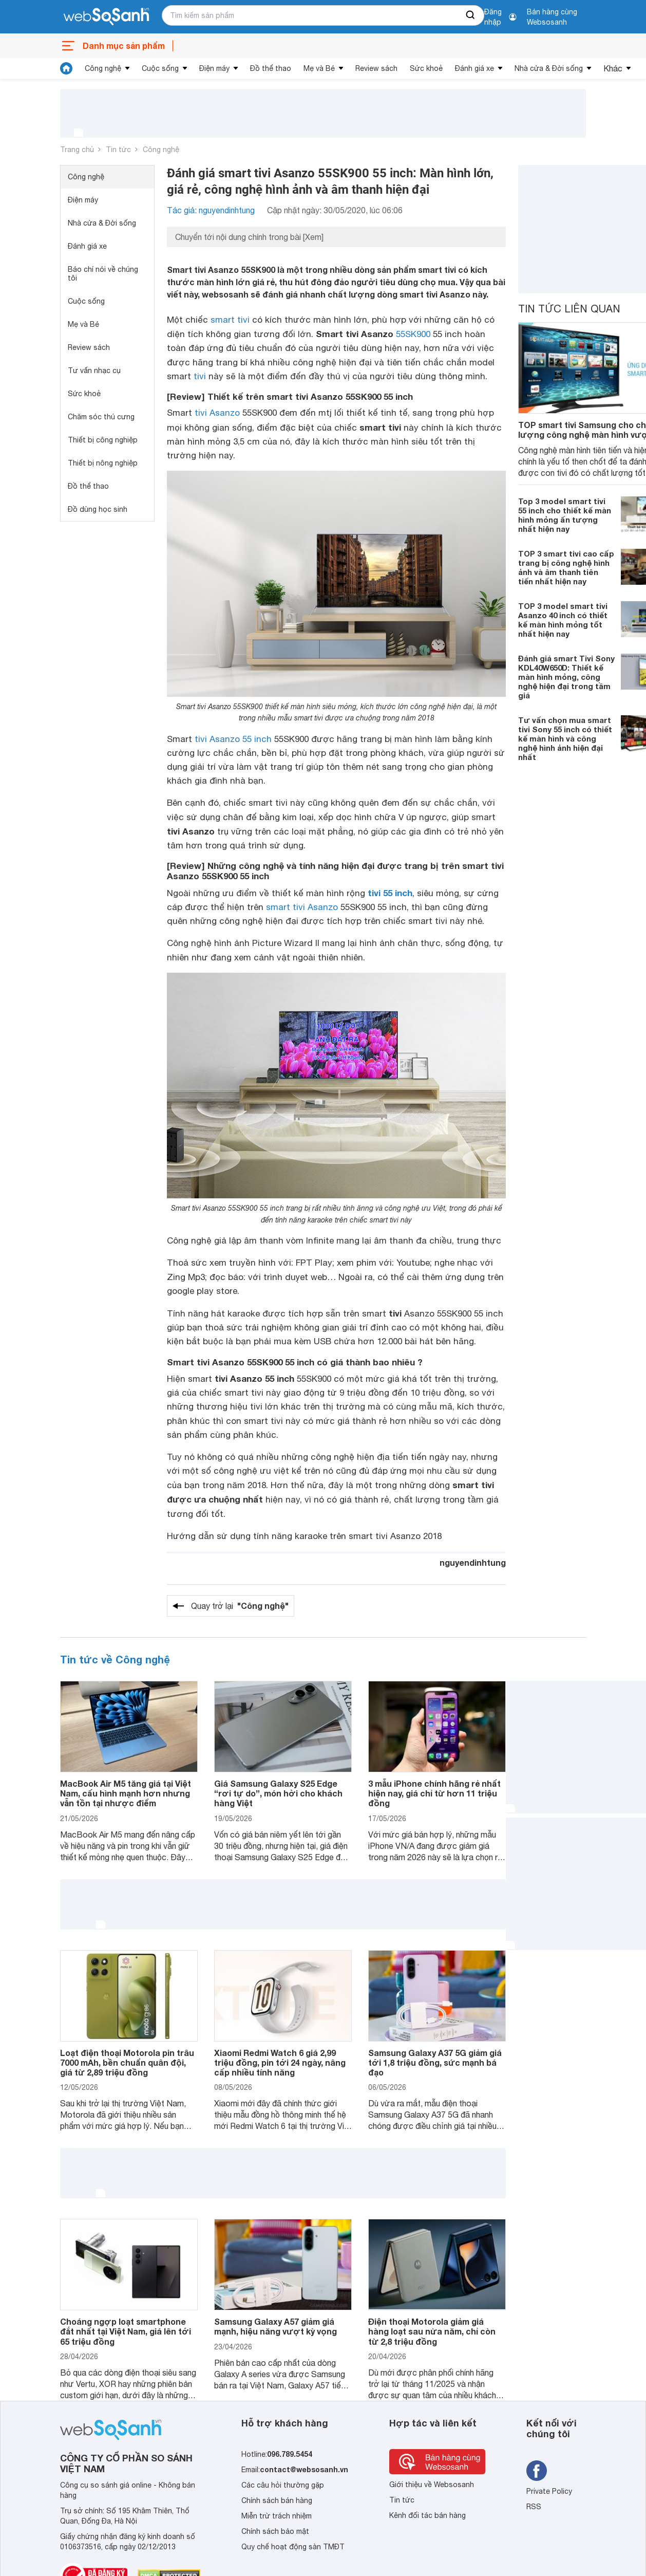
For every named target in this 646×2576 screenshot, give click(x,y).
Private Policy (549, 2491)
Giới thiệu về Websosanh (431, 2484)
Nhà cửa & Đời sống (549, 68)
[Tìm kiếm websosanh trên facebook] (536, 2470)
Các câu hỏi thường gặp (282, 2485)
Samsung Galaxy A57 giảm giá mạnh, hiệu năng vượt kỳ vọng (275, 2326)
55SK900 (413, 334)
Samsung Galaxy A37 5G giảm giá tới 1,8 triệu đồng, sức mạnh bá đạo (435, 2062)
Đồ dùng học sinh (97, 509)
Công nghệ (103, 68)
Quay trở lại (240, 1606)
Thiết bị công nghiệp (103, 440)
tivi (200, 376)
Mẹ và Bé (319, 68)
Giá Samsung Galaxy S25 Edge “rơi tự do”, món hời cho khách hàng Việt (278, 1793)
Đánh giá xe (474, 68)
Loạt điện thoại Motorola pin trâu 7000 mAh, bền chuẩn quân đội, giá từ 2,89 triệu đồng (127, 2062)
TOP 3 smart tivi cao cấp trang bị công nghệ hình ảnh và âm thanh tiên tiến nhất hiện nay (566, 567)
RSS (533, 2507)
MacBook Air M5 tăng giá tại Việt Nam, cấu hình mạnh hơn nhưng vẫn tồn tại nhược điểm (125, 1793)
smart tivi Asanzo (302, 907)
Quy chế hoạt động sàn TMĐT (293, 2547)
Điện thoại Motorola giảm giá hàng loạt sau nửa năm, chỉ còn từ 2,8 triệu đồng (432, 2331)
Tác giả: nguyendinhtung (211, 210)
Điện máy (214, 68)
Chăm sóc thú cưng (101, 417)
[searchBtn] (471, 15)
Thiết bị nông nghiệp (103, 463)
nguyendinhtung (473, 1562)
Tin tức (118, 149)
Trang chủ (77, 149)
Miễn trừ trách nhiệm (276, 2516)
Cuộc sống (160, 68)
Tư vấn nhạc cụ (94, 370)
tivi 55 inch (390, 892)
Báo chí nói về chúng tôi (103, 273)
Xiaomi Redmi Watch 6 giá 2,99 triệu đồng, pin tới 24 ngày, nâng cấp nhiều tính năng (280, 2062)
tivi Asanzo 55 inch (233, 739)
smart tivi (230, 319)
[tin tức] (66, 68)
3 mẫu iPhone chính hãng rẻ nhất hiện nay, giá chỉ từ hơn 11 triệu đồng (434, 1793)
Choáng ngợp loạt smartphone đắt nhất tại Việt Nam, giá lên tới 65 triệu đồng (125, 2331)
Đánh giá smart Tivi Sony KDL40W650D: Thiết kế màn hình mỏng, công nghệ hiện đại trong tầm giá (566, 677)
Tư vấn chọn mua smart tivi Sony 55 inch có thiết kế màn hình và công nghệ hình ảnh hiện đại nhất (565, 738)
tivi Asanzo (217, 412)
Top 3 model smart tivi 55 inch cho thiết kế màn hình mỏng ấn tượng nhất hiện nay (564, 514)
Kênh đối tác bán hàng (427, 2515)
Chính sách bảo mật (275, 2531)
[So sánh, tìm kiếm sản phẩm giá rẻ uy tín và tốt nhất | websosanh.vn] (106, 17)
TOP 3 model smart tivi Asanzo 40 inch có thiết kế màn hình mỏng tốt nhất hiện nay (562, 619)
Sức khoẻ (426, 68)
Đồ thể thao (270, 68)
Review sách (376, 68)
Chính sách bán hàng (276, 2500)
